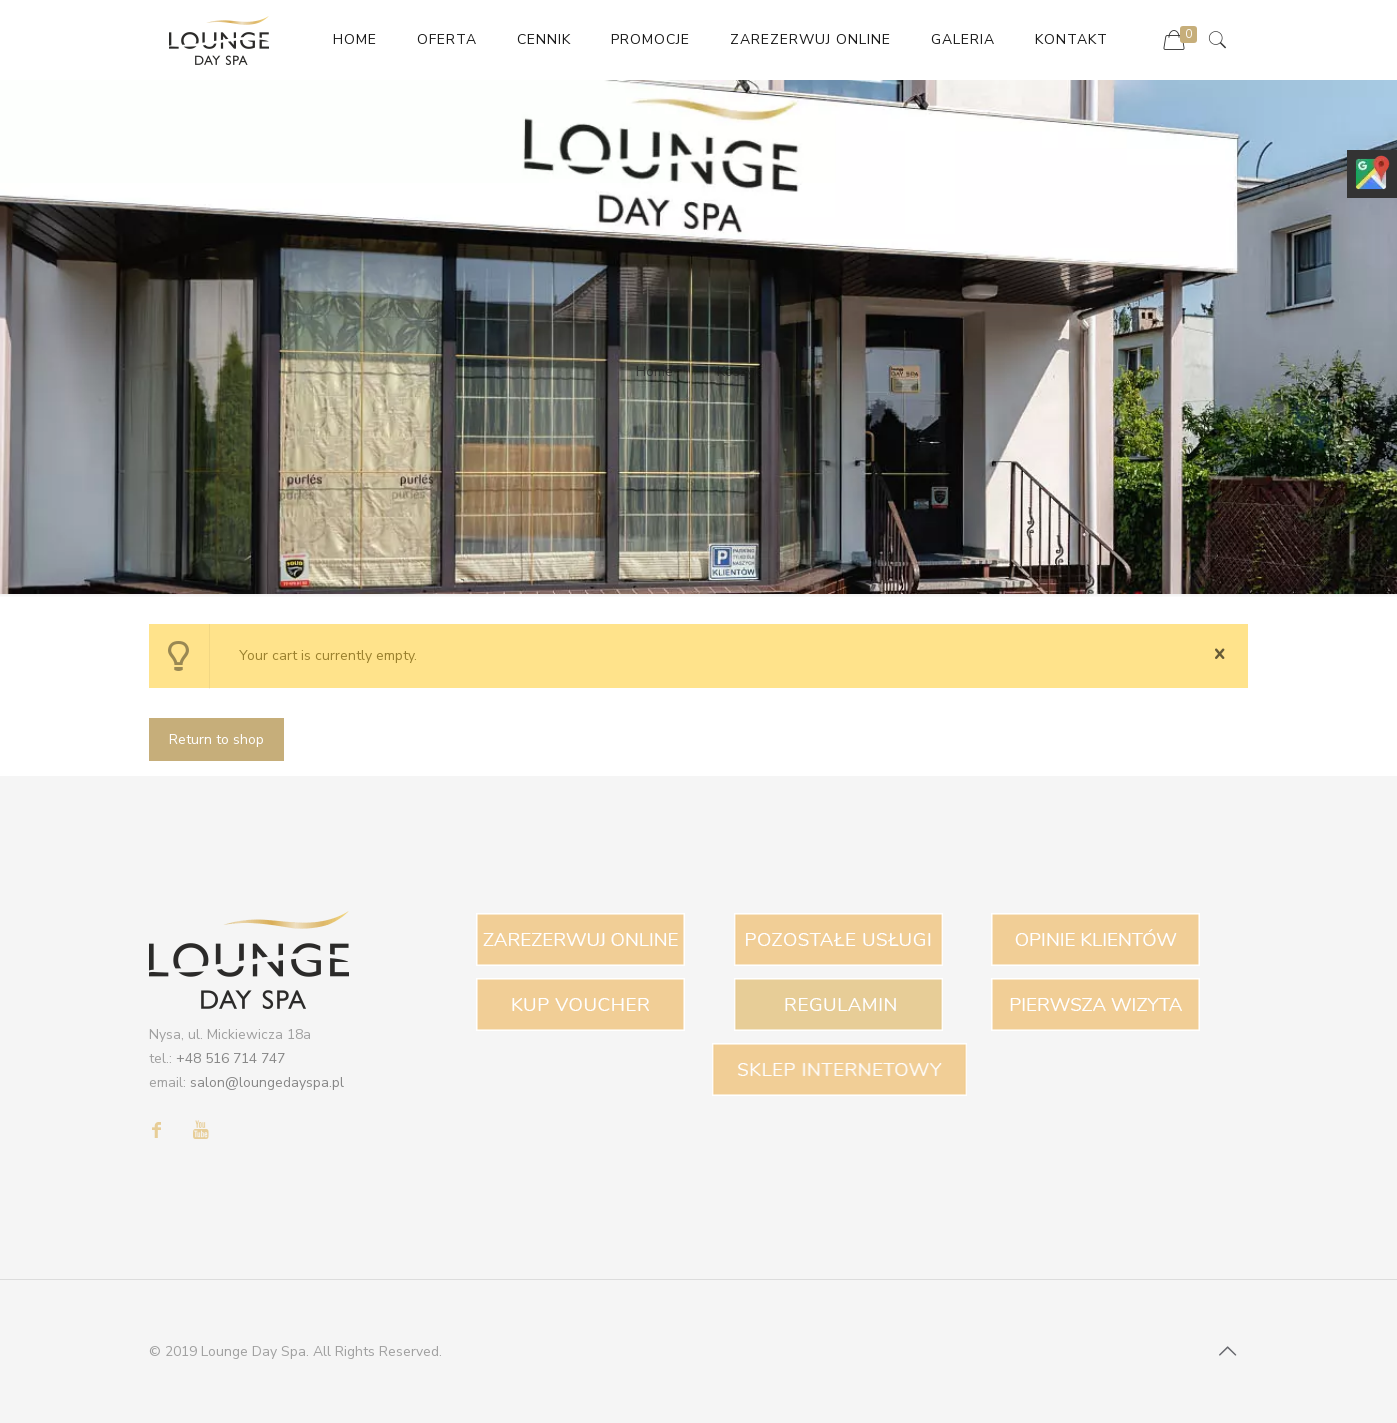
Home (654, 371)
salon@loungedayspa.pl (267, 1082)
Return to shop (216, 739)
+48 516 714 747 (230, 1058)
